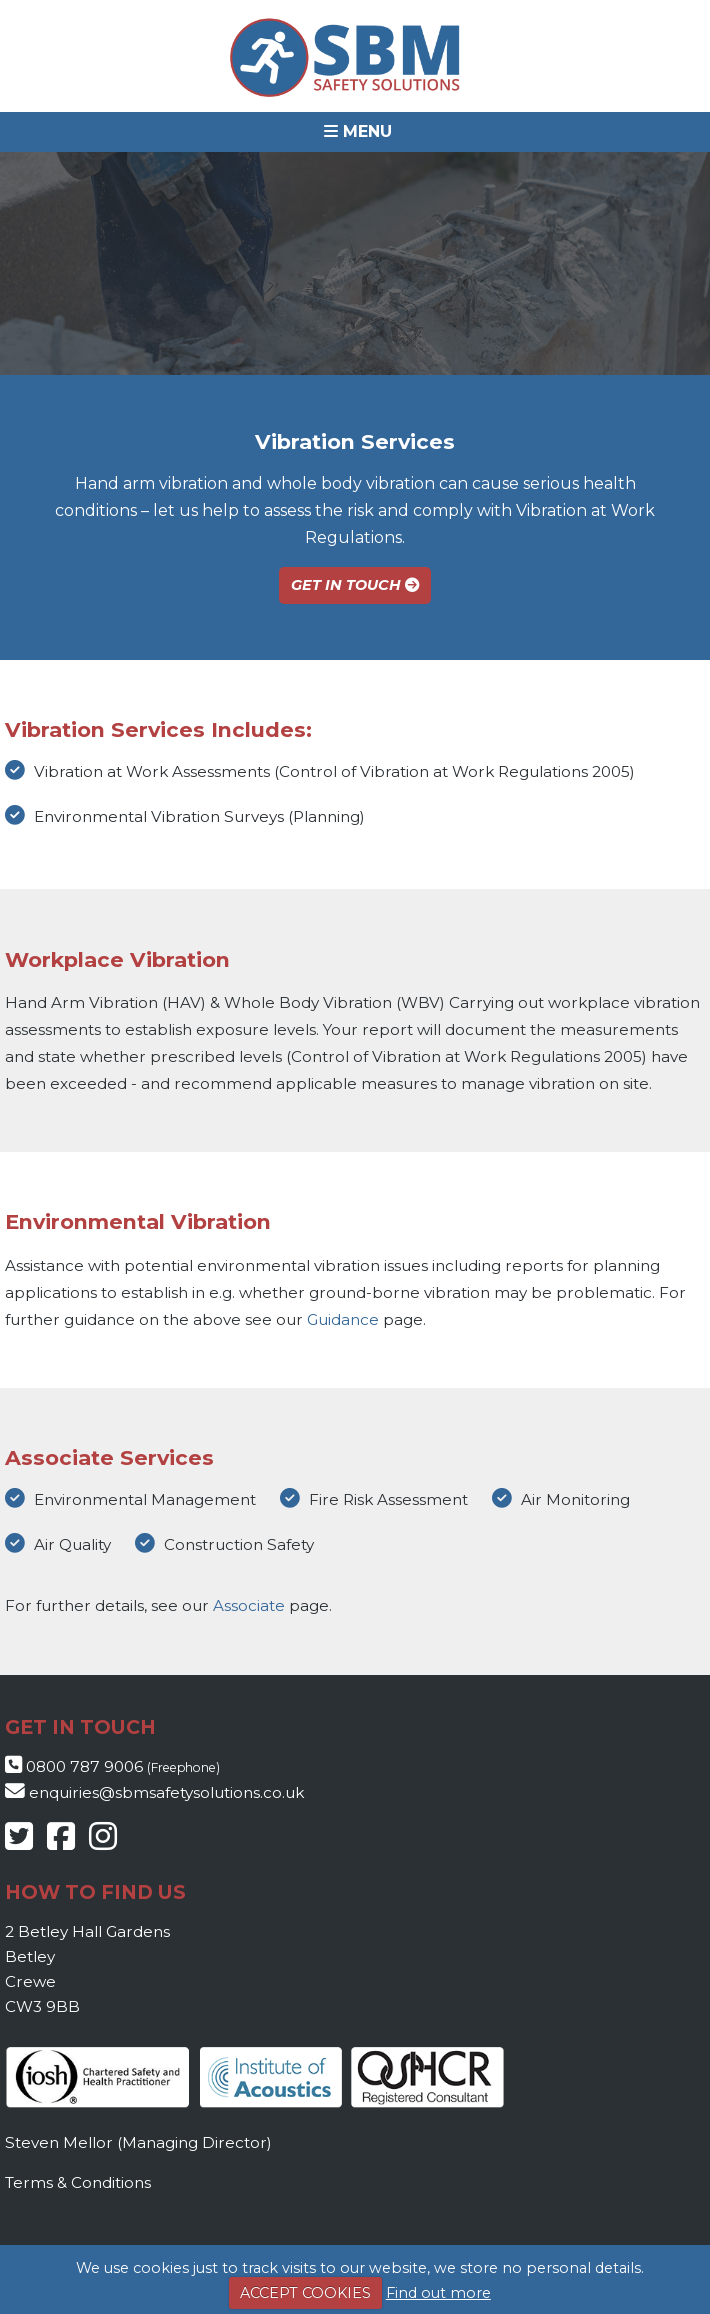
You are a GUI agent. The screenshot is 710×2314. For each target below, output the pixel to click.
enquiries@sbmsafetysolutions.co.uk (166, 1792)
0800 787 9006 (84, 1766)
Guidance (343, 1319)
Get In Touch (355, 585)
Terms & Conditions (78, 2182)
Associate (249, 1605)
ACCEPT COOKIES (305, 2293)
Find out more (438, 2293)
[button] (355, 131)
